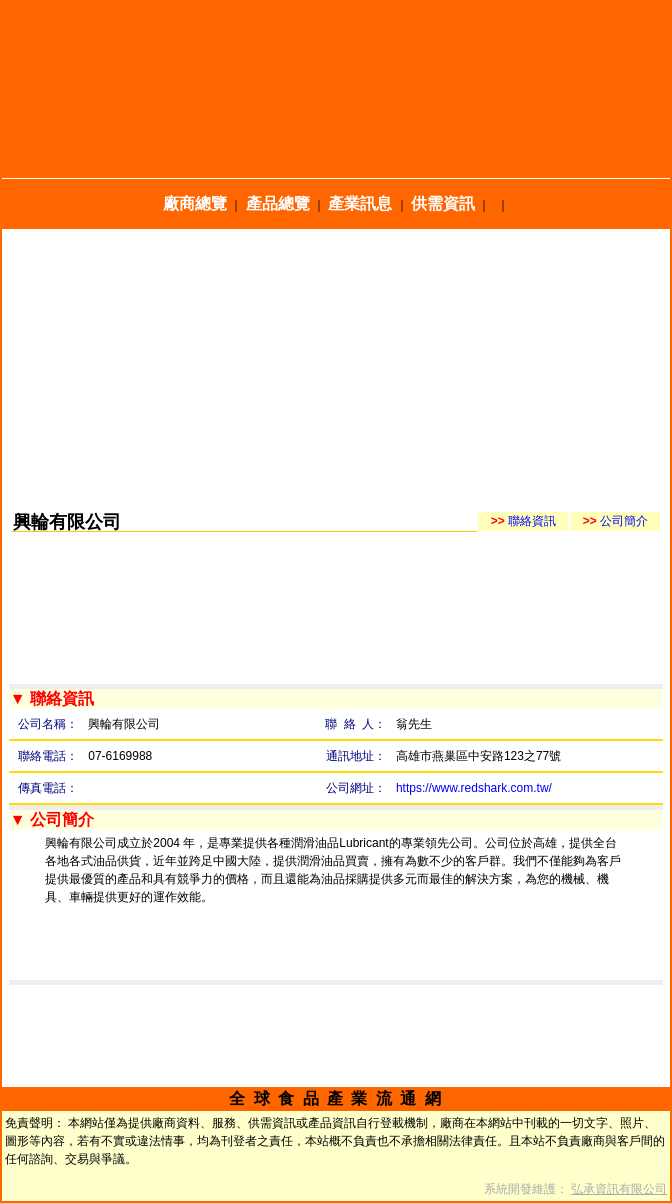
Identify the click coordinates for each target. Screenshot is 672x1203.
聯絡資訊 (523, 521)
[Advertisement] (336, 369)
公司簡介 (615, 521)
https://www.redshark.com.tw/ (474, 788)
